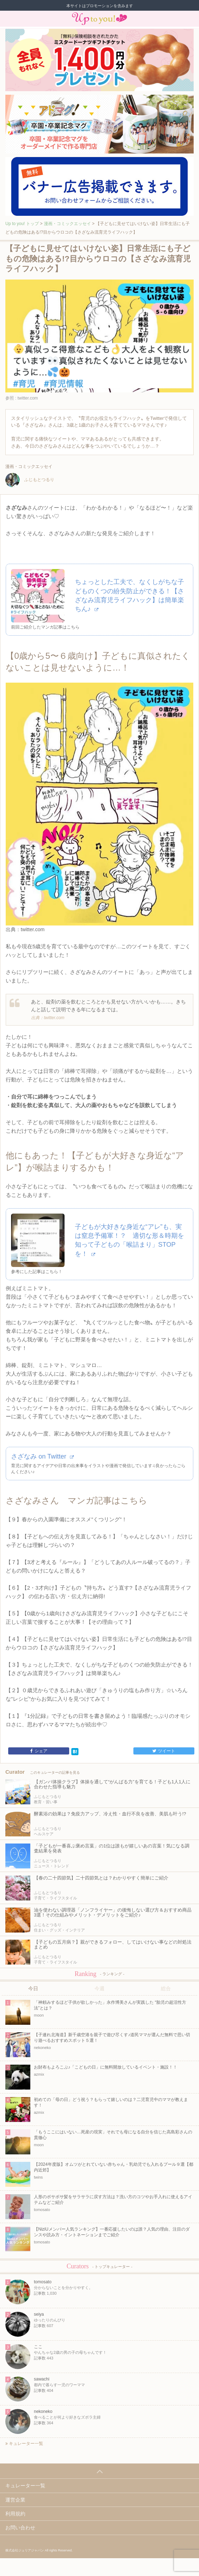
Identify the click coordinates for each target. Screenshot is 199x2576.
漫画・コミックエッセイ (67, 223)
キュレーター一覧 (24, 2443)
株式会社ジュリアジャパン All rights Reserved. (39, 2550)
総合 (166, 1988)
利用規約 (15, 2514)
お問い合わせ (20, 2527)
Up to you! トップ (22, 223)
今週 (99, 1988)
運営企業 (15, 2500)
